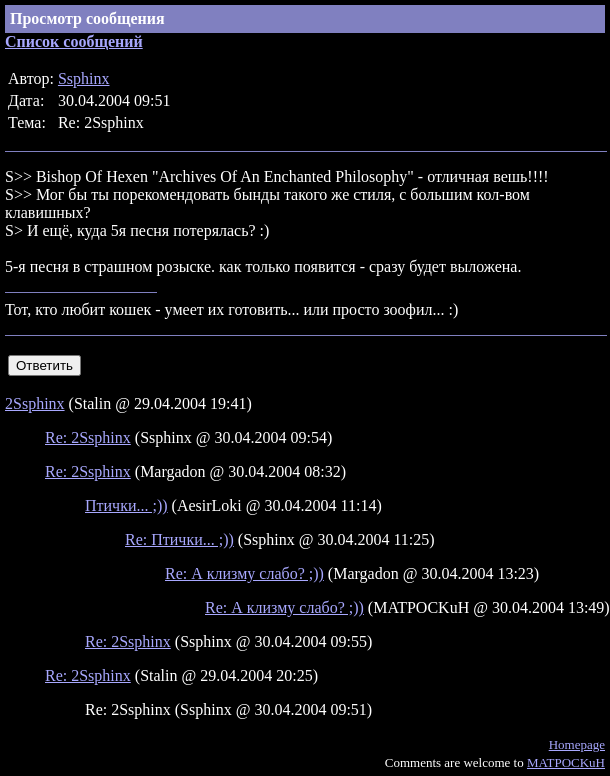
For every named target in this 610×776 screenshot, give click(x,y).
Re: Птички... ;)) (179, 539)
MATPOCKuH (566, 762)
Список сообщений (74, 41)
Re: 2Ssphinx (88, 437)
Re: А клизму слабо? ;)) (244, 573)
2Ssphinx (35, 403)
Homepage (577, 744)
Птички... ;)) (126, 505)
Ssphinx (84, 78)
